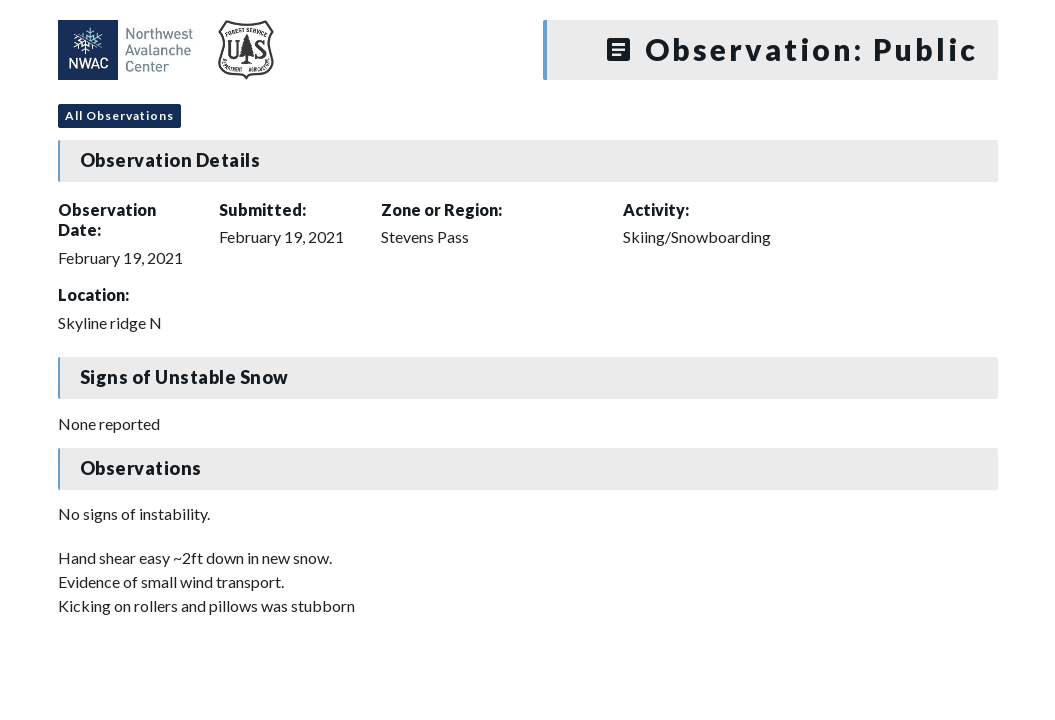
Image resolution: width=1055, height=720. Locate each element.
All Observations (119, 115)
